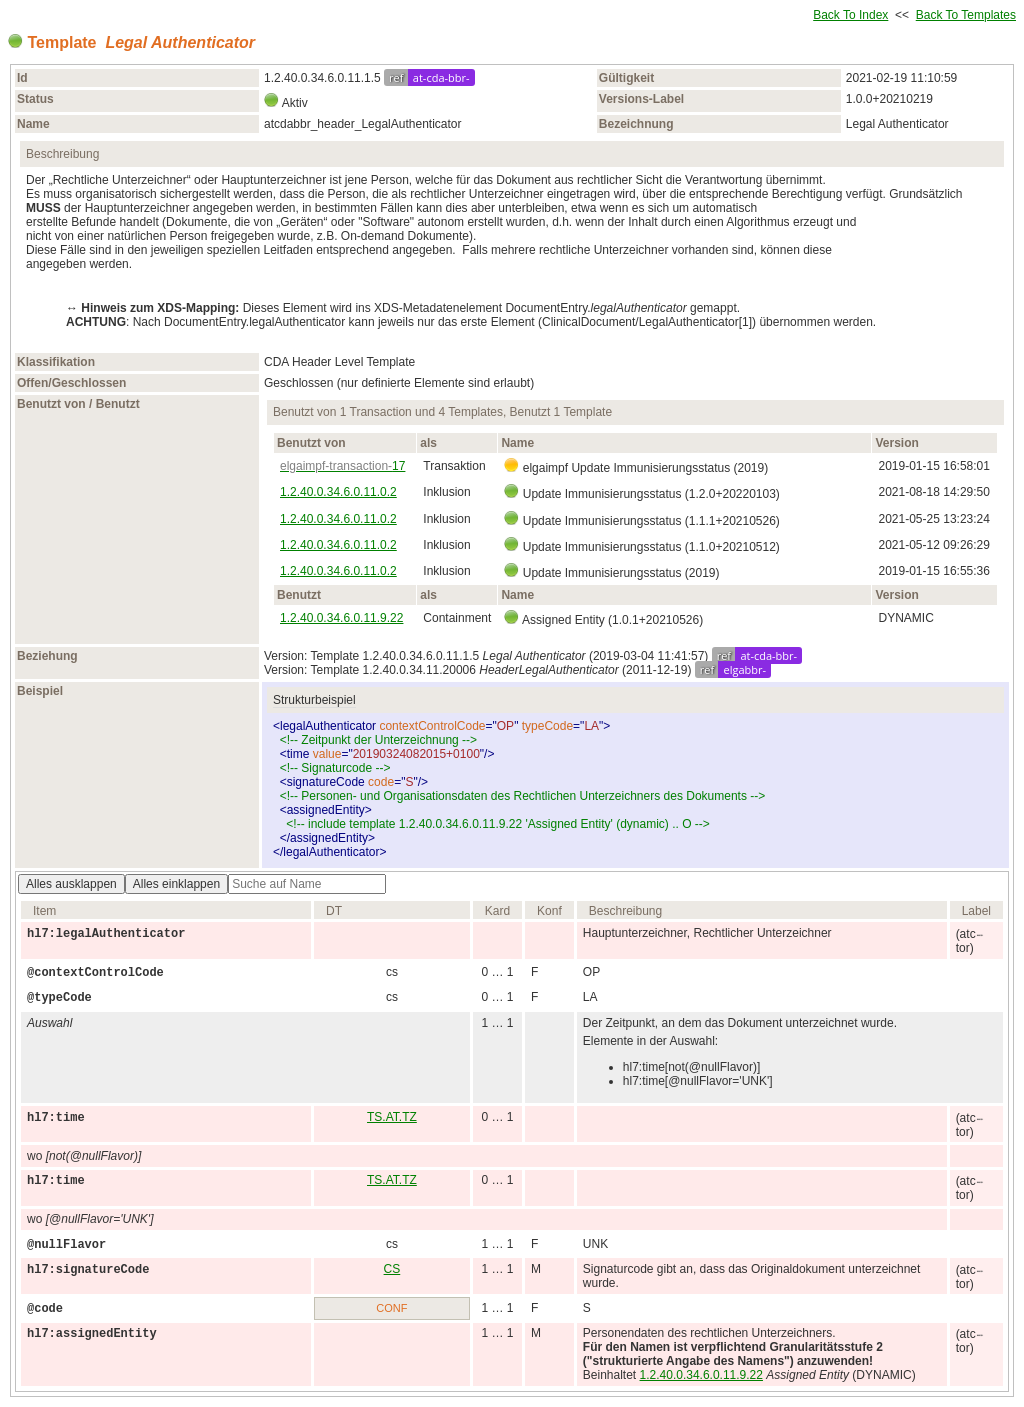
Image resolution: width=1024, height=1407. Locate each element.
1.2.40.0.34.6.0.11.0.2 (338, 492)
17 (342, 466)
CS (392, 1269)
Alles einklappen (176, 884)
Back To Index (850, 15)
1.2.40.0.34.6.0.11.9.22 (341, 618)
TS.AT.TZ (392, 1117)
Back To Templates (966, 15)
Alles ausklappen (71, 884)
